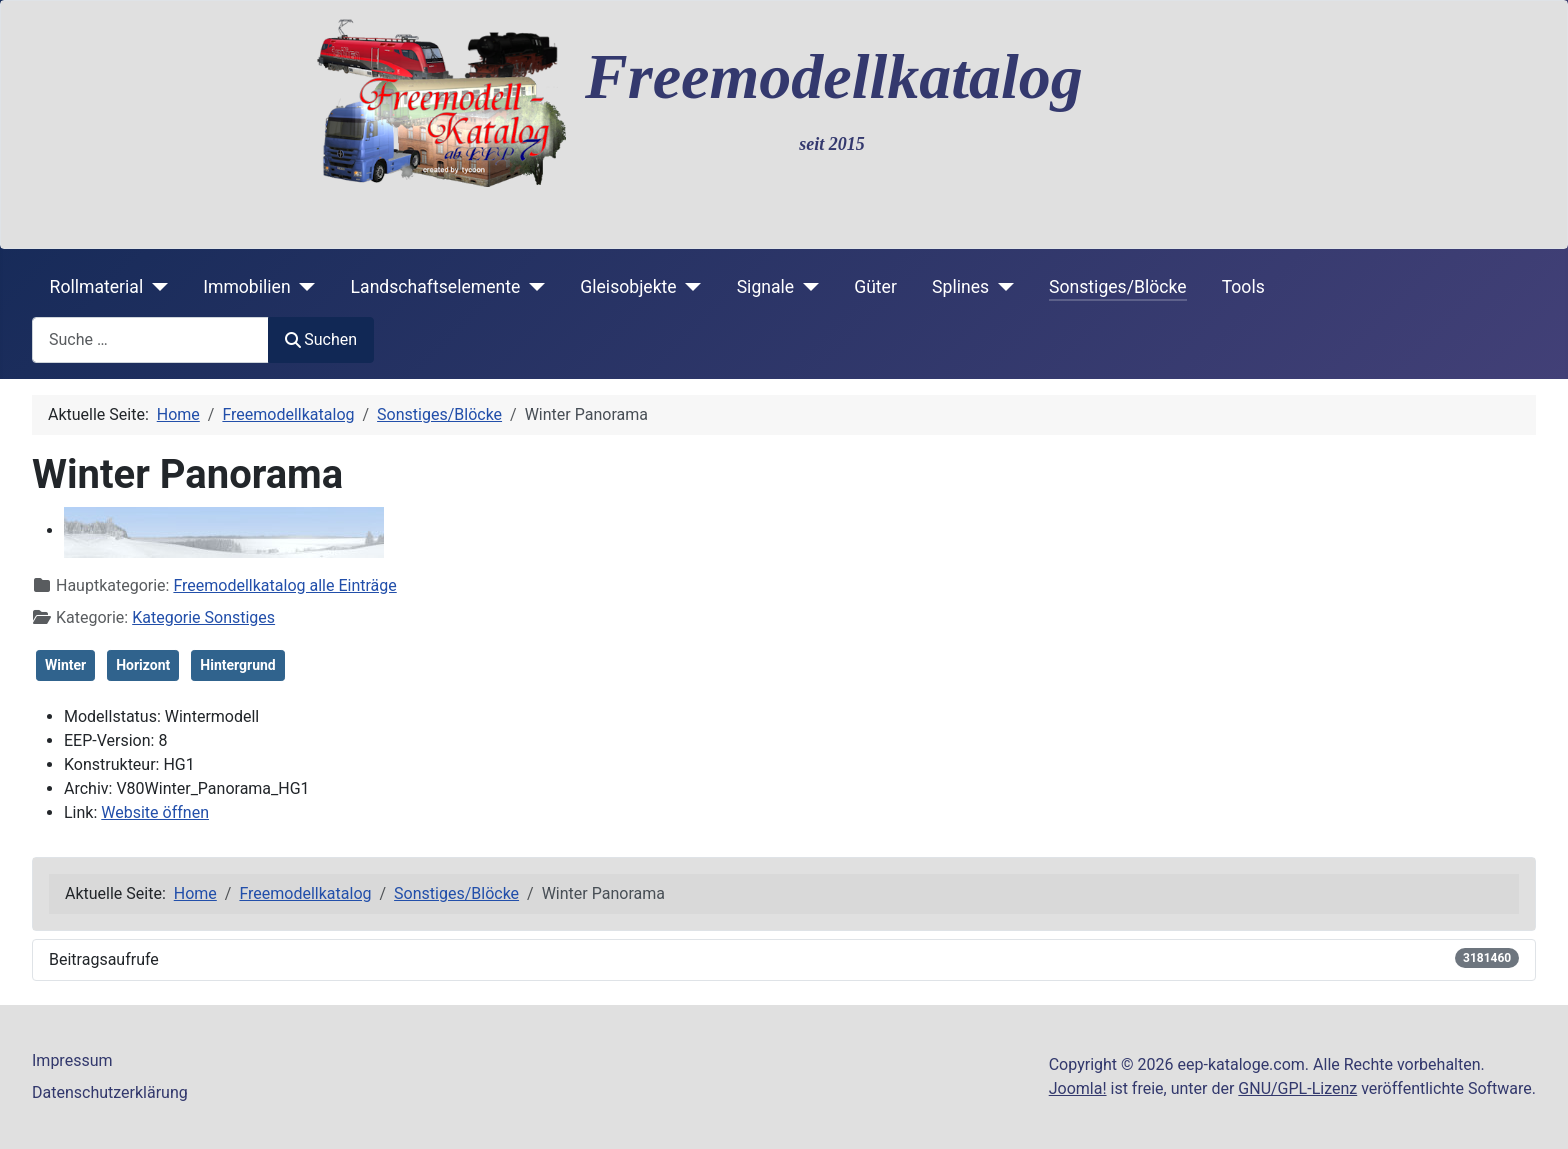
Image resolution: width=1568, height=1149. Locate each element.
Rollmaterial (97, 287)
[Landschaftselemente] (532, 287)
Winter (65, 665)
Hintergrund (237, 665)
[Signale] (806, 287)
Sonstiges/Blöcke (1117, 287)
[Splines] (1001, 287)
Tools (1243, 287)
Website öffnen (155, 812)
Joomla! (1078, 1088)
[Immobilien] (303, 287)
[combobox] (150, 339)
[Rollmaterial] (155, 287)
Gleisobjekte (628, 287)
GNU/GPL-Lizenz (1297, 1088)
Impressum (72, 1060)
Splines (960, 287)
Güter (875, 287)
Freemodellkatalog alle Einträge (284, 585)
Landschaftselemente (436, 287)
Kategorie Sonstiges (203, 617)
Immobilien (246, 287)
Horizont (143, 665)
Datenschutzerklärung (110, 1092)
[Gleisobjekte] (689, 287)
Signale (766, 287)
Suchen (321, 339)
